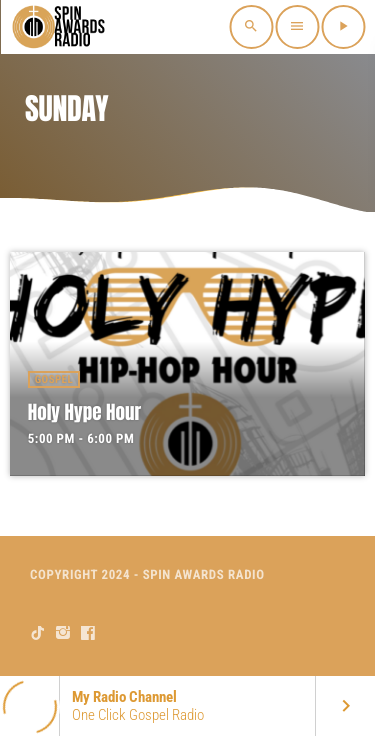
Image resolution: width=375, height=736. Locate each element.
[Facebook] (88, 633)
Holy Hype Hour (84, 413)
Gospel (54, 379)
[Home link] (60, 27)
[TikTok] (38, 633)
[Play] (343, 27)
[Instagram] (63, 633)
